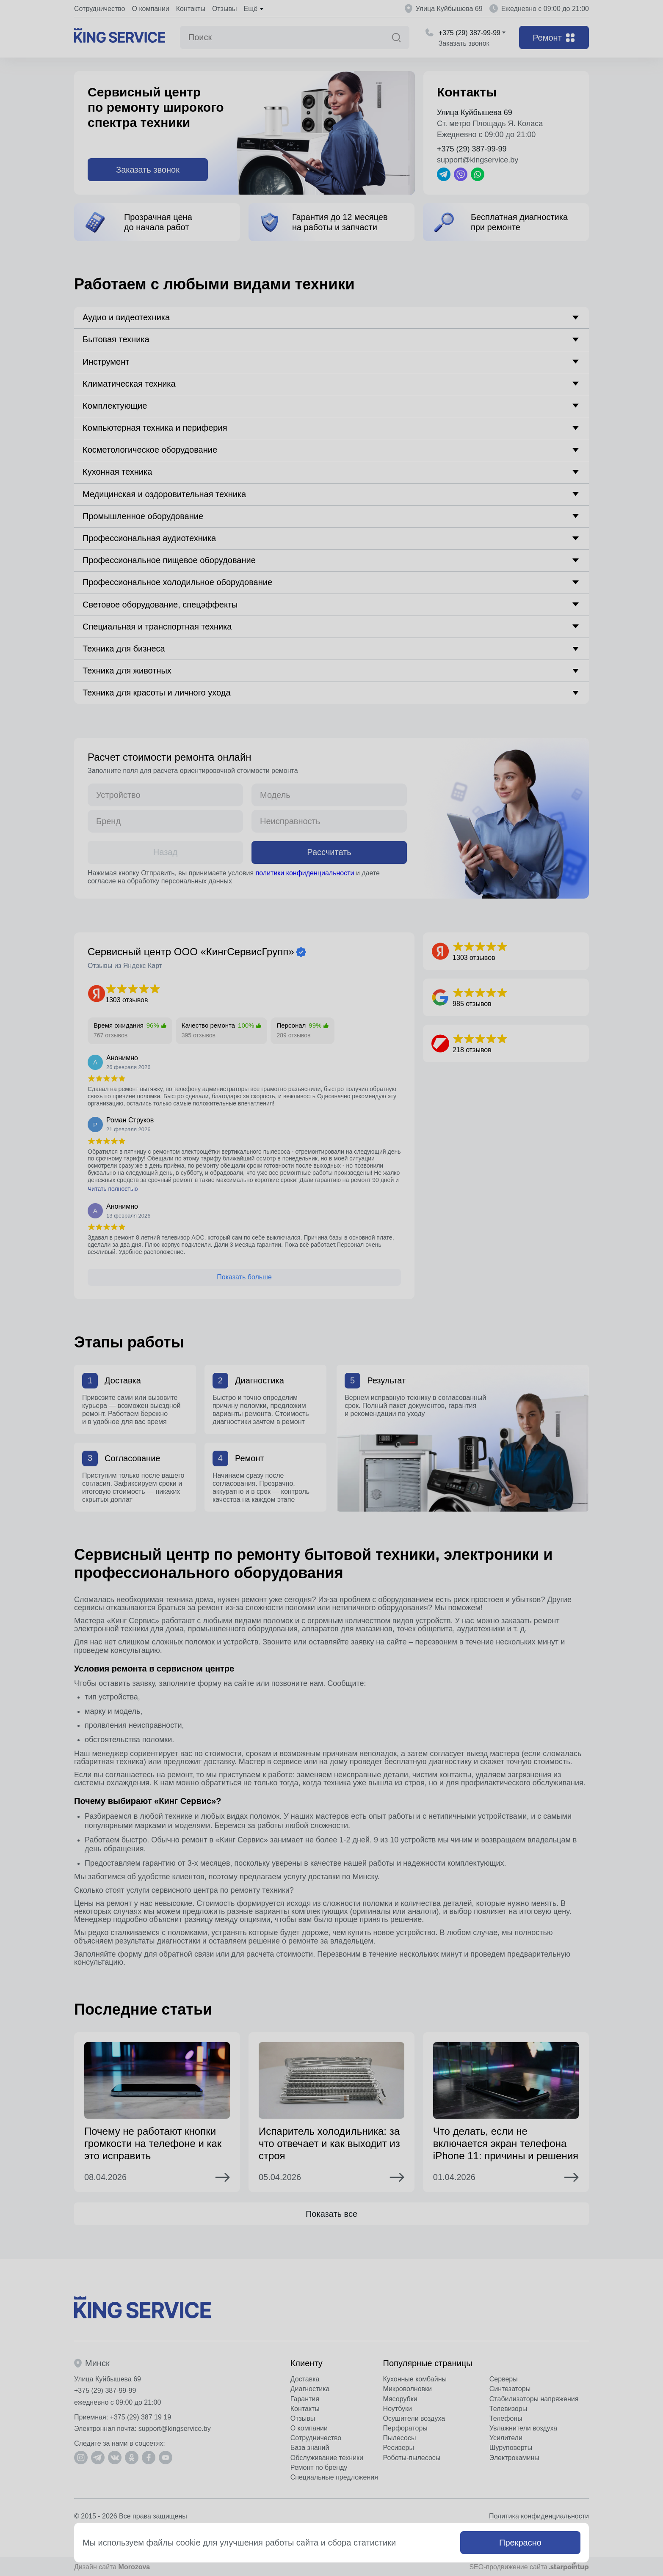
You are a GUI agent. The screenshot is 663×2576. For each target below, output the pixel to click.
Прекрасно (520, 2542)
